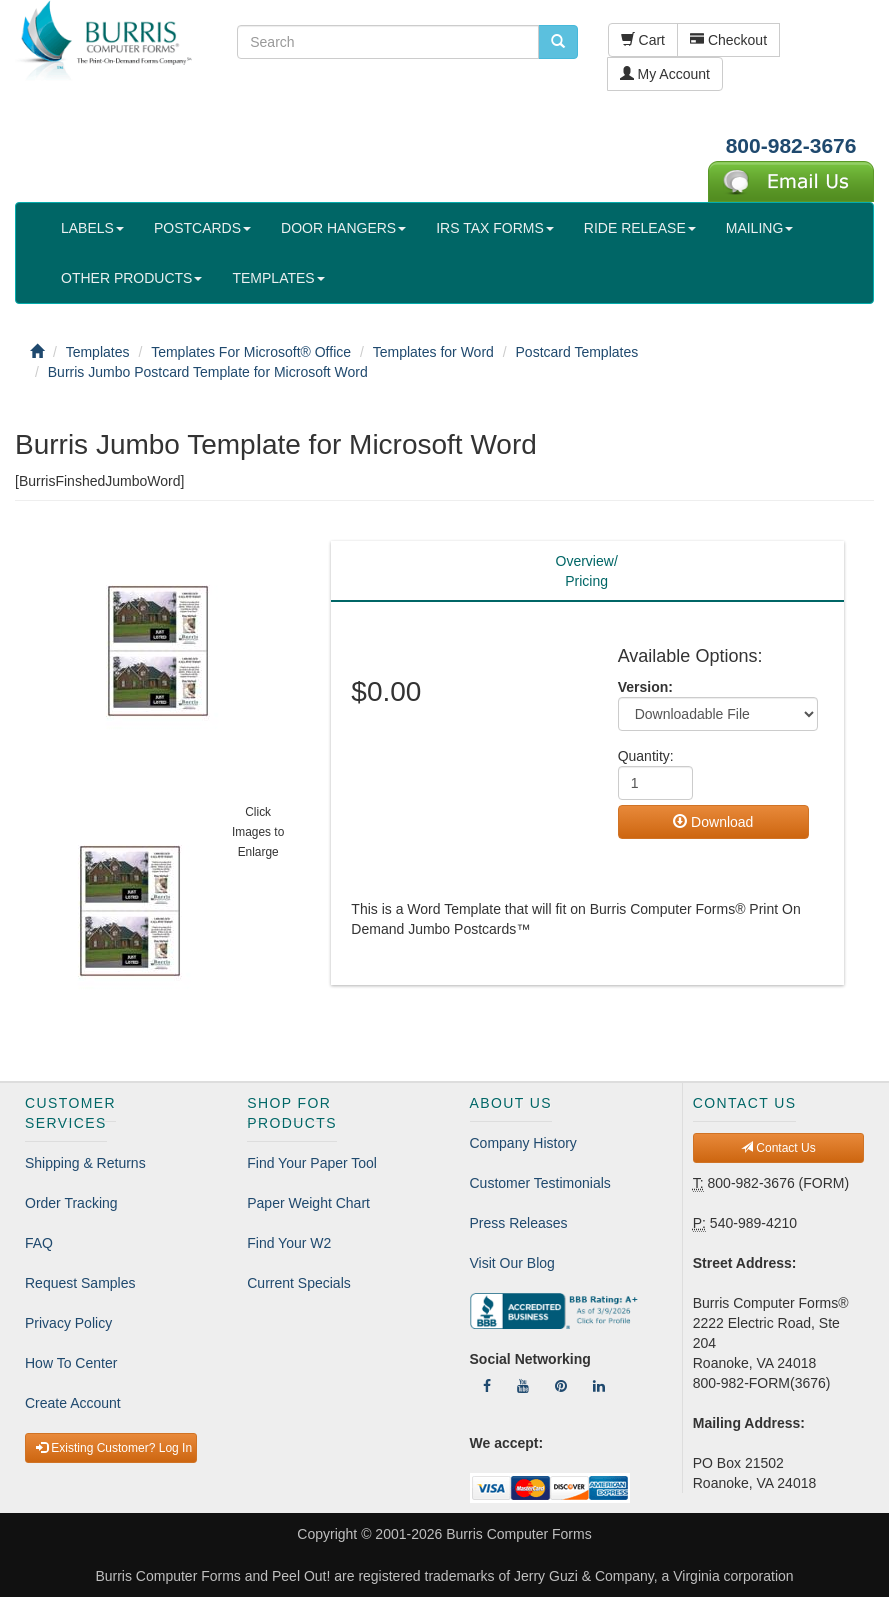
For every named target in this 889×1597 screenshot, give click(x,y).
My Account (665, 74)
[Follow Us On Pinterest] (561, 1386)
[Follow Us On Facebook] (487, 1386)
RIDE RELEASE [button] (640, 228)
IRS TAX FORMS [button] (495, 228)
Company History (523, 1143)
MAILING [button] (760, 228)
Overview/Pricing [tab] (587, 571)
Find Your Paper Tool (312, 1163)
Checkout (728, 40)
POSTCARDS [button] (202, 228)
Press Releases (519, 1223)
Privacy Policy (68, 1323)
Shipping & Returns (85, 1163)
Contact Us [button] (778, 1148)
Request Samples (80, 1283)
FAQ (39, 1243)
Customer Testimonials (540, 1183)
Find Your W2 (289, 1243)
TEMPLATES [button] (278, 278)
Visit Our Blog (512, 1263)
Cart (643, 40)
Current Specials (299, 1283)
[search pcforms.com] (558, 42)
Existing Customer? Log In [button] (114, 1448)
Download (713, 822)
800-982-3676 (791, 145)
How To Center (71, 1363)
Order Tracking (71, 1203)
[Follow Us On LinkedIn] (599, 1386)
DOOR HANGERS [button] (343, 228)
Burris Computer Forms (518, 1534)
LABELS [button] (92, 228)
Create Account (73, 1403)
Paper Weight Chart (308, 1203)
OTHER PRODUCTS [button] (131, 278)
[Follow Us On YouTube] (523, 1386)
